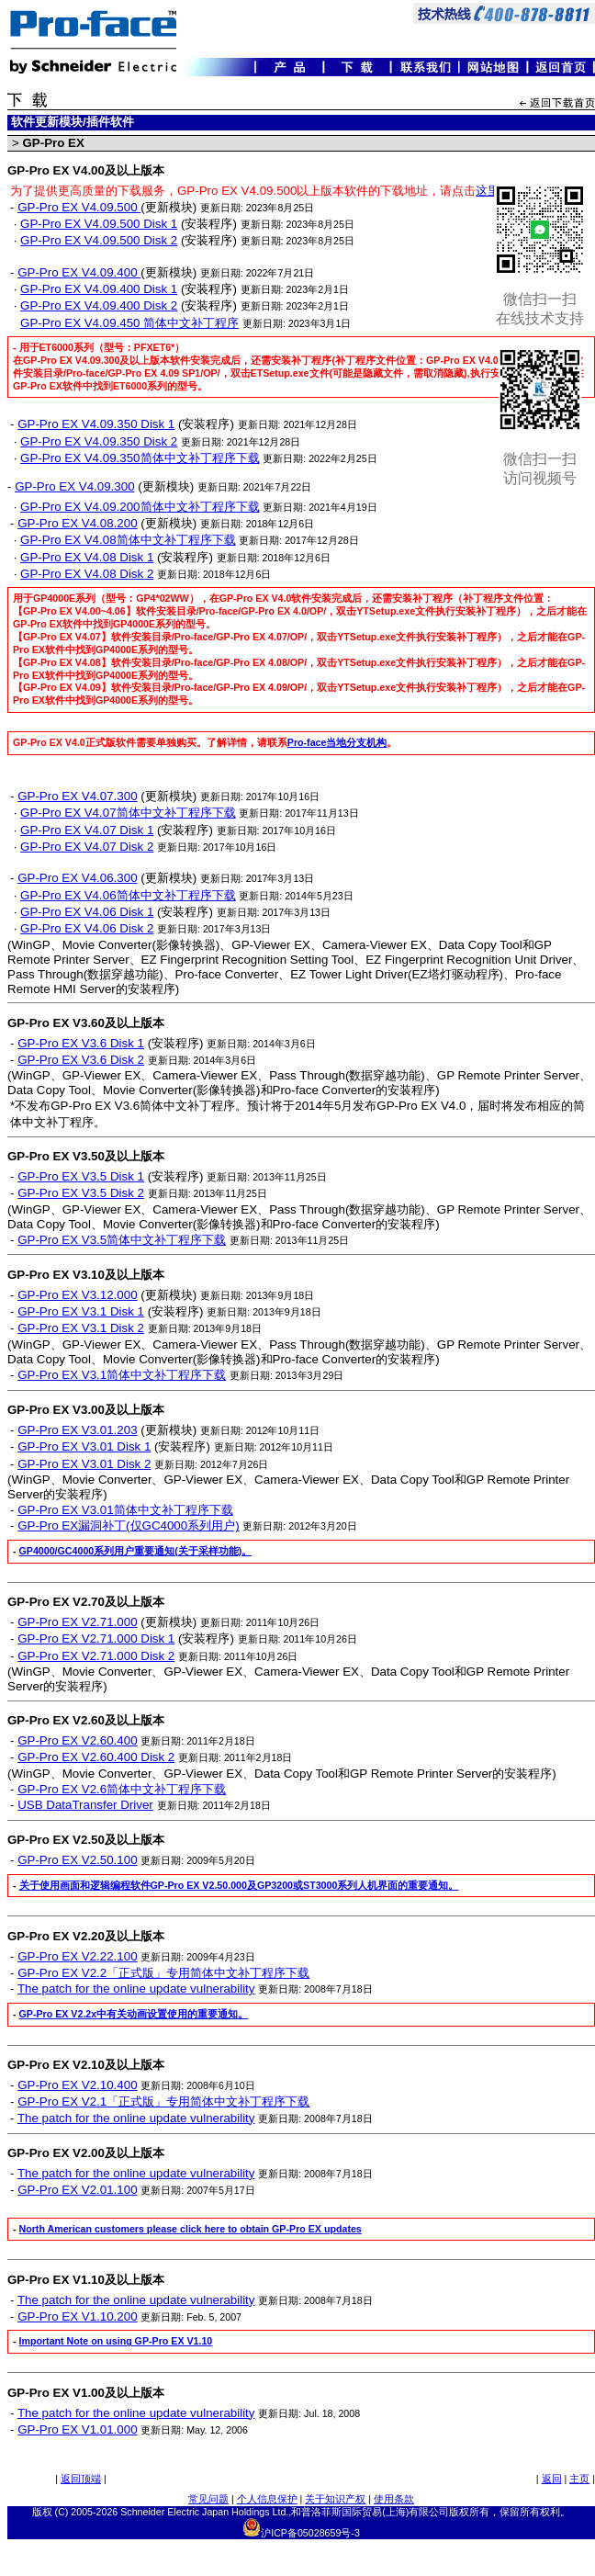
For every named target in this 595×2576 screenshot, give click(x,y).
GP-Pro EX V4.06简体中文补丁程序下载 (127, 895)
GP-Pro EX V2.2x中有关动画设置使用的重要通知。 (134, 2013)
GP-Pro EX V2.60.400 (77, 1740)
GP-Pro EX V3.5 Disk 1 (80, 1176)
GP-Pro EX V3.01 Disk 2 (84, 1464)
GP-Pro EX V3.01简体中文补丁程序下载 (124, 1510)
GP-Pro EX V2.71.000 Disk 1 (95, 1638)
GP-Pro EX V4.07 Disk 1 (86, 830)
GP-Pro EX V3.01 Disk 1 (84, 1446)
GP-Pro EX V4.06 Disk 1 (86, 912)
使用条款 (394, 2498)
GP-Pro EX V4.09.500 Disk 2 (98, 240)
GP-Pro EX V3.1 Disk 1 (80, 1311)
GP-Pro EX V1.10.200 (77, 2316)
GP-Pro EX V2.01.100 (77, 2190)
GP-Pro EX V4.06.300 (77, 878)
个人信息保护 (267, 2498)
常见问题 (208, 2498)
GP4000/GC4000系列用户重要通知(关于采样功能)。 (136, 1550)
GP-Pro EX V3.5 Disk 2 (80, 1193)
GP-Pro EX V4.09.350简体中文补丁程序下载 (139, 458)
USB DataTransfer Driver (85, 1805)
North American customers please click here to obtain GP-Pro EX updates (190, 2228)
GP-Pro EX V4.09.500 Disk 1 (98, 224)
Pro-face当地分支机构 (337, 742)
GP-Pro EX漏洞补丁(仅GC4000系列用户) (128, 1525)
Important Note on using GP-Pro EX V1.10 (116, 2340)
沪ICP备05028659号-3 (310, 2532)
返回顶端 (81, 2478)
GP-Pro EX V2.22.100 (77, 1956)
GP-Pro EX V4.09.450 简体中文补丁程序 (129, 323)
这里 (488, 191)
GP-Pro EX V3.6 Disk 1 (80, 1043)
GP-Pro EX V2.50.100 (77, 1860)
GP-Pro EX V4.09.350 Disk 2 (98, 441)
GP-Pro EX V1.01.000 (77, 2429)
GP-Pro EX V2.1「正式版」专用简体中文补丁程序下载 (163, 2101)
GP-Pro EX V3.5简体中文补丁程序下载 (121, 1240)
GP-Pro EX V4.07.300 (77, 796)
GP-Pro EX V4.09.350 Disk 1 (95, 424)
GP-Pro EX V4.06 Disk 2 (86, 928)
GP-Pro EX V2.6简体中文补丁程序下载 (121, 1789)
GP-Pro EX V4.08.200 (77, 523)
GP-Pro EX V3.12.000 (77, 1295)
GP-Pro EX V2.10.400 (77, 2085)
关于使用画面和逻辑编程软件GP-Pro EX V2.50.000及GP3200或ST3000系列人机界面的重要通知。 (239, 1885)
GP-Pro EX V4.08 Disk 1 (86, 557)
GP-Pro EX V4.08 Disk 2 (86, 574)
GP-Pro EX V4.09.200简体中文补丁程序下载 (139, 507)
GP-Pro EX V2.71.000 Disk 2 (95, 1656)
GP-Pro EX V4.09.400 (78, 272)
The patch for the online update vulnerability (136, 1988)
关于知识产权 (335, 2498)
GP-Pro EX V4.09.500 (78, 207)
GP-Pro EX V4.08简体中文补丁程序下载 (127, 540)
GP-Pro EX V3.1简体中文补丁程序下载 (121, 1375)
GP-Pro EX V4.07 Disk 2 (86, 846)
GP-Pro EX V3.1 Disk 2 (80, 1328)
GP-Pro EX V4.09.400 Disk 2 (98, 305)
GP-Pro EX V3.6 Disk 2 (80, 1060)
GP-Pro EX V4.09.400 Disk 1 (98, 289)
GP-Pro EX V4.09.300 (74, 486)
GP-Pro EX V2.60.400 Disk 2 (95, 1757)
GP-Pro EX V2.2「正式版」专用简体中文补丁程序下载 (163, 1973)
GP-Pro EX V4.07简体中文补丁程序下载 (127, 812)
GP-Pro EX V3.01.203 (77, 1430)
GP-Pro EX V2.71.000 (77, 1622)
